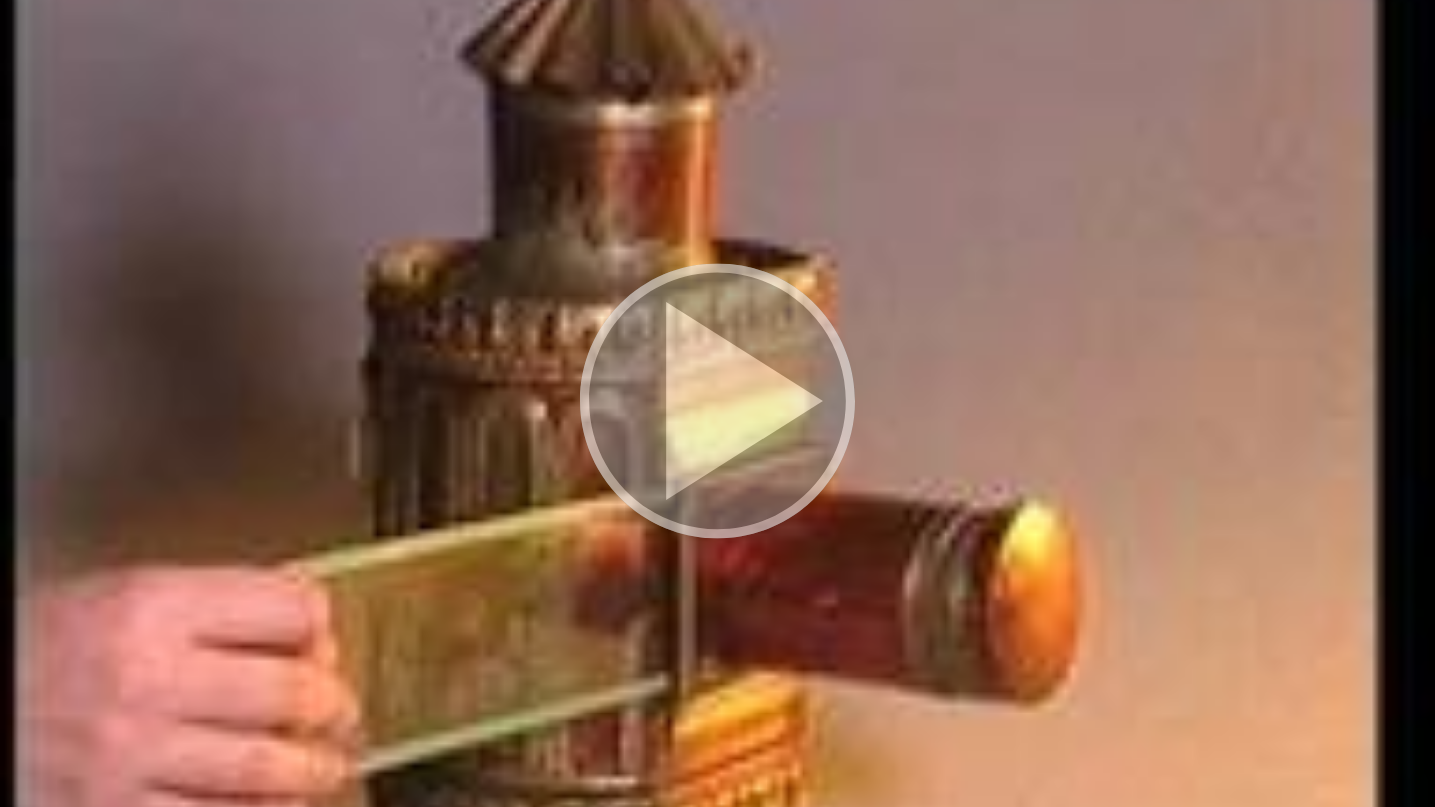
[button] (717, 404)
